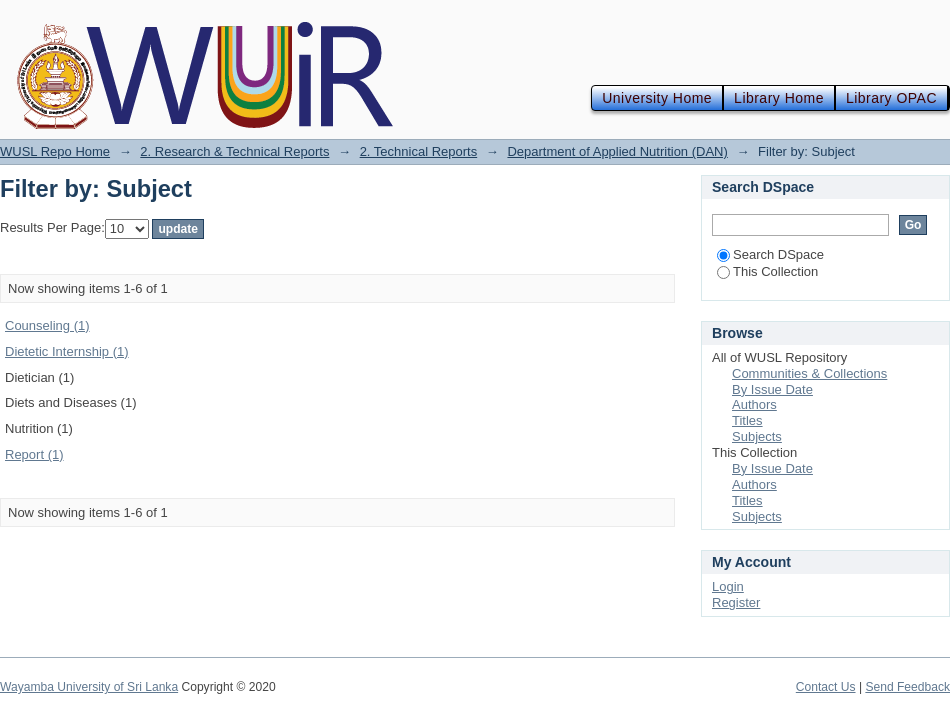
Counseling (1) (47, 325)
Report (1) (34, 454)
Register (736, 602)
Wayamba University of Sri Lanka (89, 687)
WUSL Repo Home (55, 151)
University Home (657, 98)
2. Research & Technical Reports (234, 151)
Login (728, 586)
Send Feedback (907, 687)
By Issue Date (772, 389)
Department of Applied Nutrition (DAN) (617, 151)
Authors (754, 404)
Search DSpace (770, 254)
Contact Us (826, 687)
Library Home (779, 98)
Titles (747, 420)
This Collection (767, 271)
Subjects (757, 436)
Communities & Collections (809, 373)
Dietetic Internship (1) (67, 351)
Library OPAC (891, 98)
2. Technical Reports (419, 151)
